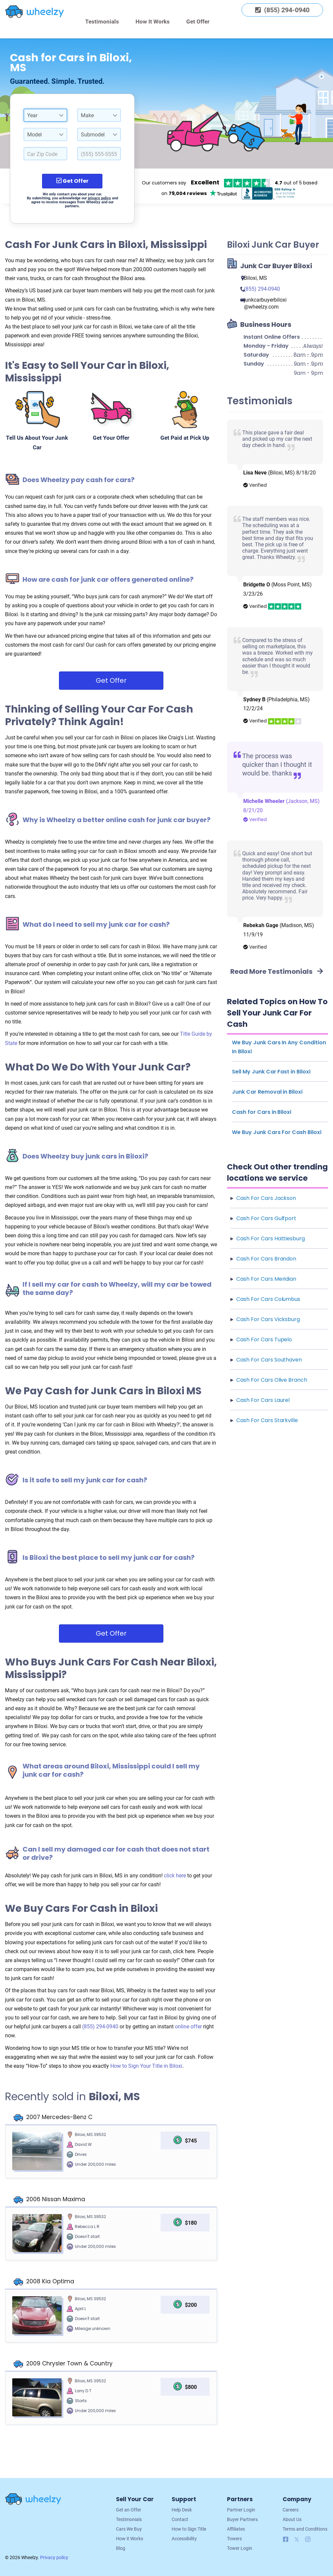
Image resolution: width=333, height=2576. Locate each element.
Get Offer (197, 21)
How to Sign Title (189, 2529)
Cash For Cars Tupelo (264, 1339)
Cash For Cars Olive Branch (271, 1380)
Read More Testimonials (276, 971)
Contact (180, 2519)
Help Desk (182, 2509)
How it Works (129, 2538)
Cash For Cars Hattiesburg (270, 1238)
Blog (120, 2548)
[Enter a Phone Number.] (99, 153)
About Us (292, 2519)
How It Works (153, 21)
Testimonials (102, 21)
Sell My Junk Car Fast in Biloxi (271, 1071)
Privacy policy (54, 2557)
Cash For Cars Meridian (266, 1279)
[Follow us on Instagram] (308, 2540)
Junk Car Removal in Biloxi (267, 1092)
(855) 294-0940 (101, 2026)
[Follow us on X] (298, 2540)
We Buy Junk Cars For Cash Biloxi (276, 1132)
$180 (191, 2223)
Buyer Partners (242, 2519)
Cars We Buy (129, 2529)
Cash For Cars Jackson (266, 1198)
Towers (234, 2538)
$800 (191, 2387)
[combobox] (45, 115)
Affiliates (236, 2529)
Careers (291, 2509)
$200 (191, 2305)
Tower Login (239, 2548)
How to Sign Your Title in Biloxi (146, 2066)
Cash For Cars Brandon (266, 1259)
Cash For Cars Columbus (268, 1299)
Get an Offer (128, 2509)
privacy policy (99, 198)
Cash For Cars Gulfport (266, 1218)
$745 (191, 2141)
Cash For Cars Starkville (267, 1420)
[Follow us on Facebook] (286, 2540)
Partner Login (241, 2509)
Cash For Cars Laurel (263, 1400)
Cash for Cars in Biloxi (261, 1112)
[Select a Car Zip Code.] (45, 153)
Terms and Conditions (305, 2529)
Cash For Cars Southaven (269, 1359)
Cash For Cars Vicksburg (268, 1319)
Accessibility (184, 2538)
